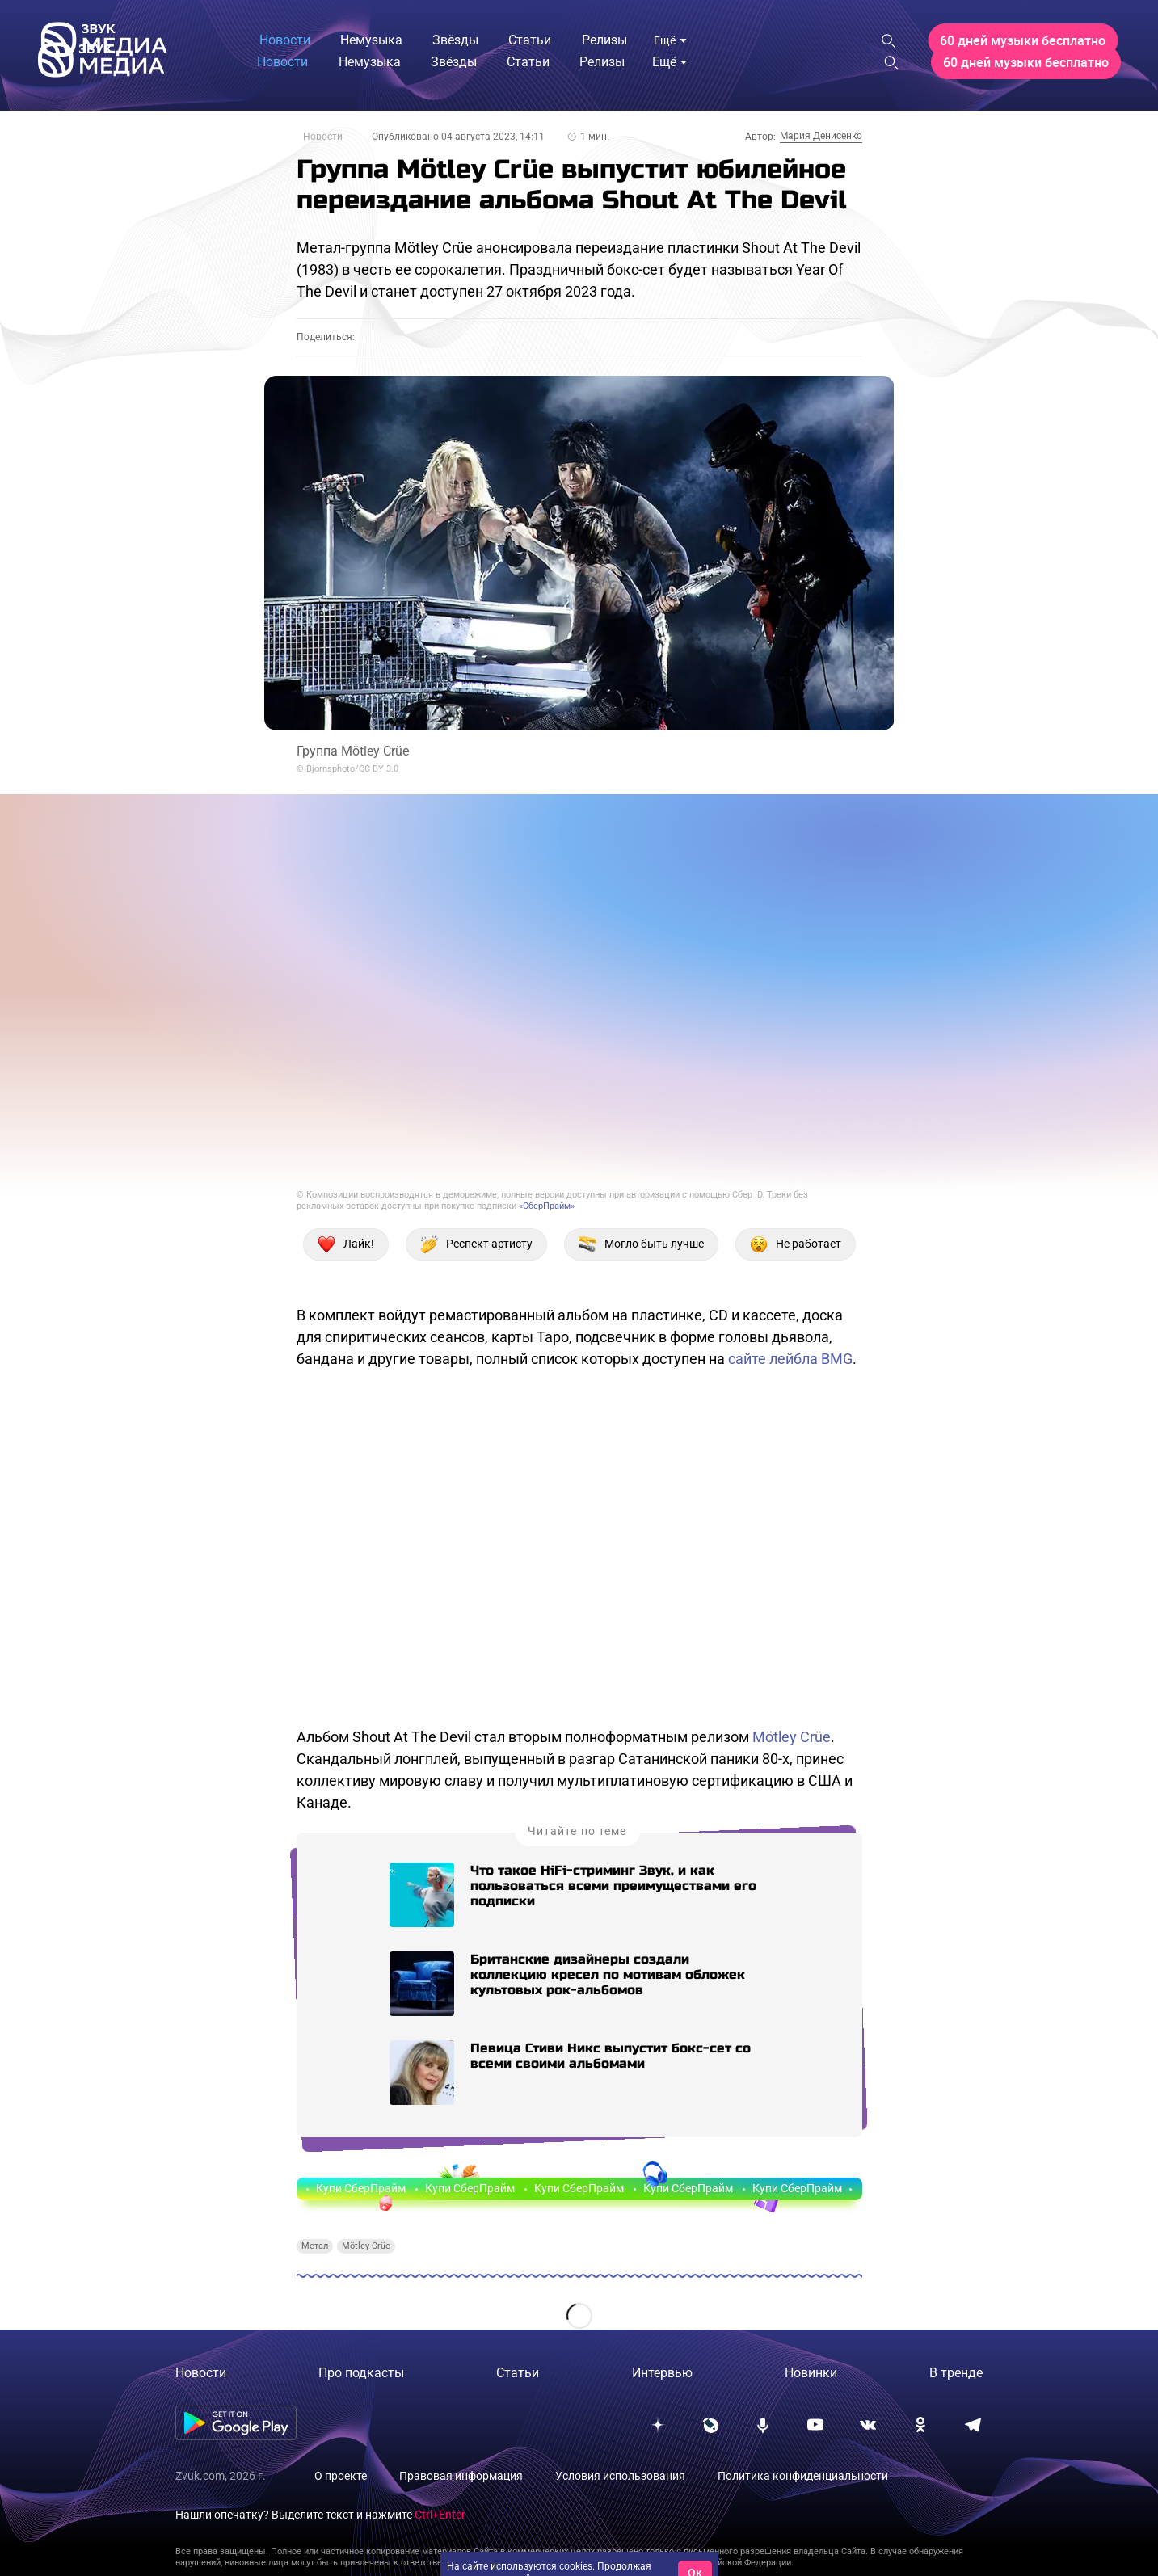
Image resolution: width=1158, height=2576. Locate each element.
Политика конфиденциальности (803, 2475)
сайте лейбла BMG (790, 1358)
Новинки (811, 2372)
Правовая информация (461, 2475)
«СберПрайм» (547, 1206)
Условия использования (620, 2475)
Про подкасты (361, 2372)
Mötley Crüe (791, 1736)
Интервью (662, 2372)
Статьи (517, 2372)
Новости (323, 136)
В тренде (956, 2372)
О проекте (340, 2475)
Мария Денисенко (821, 135)
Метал (314, 2246)
